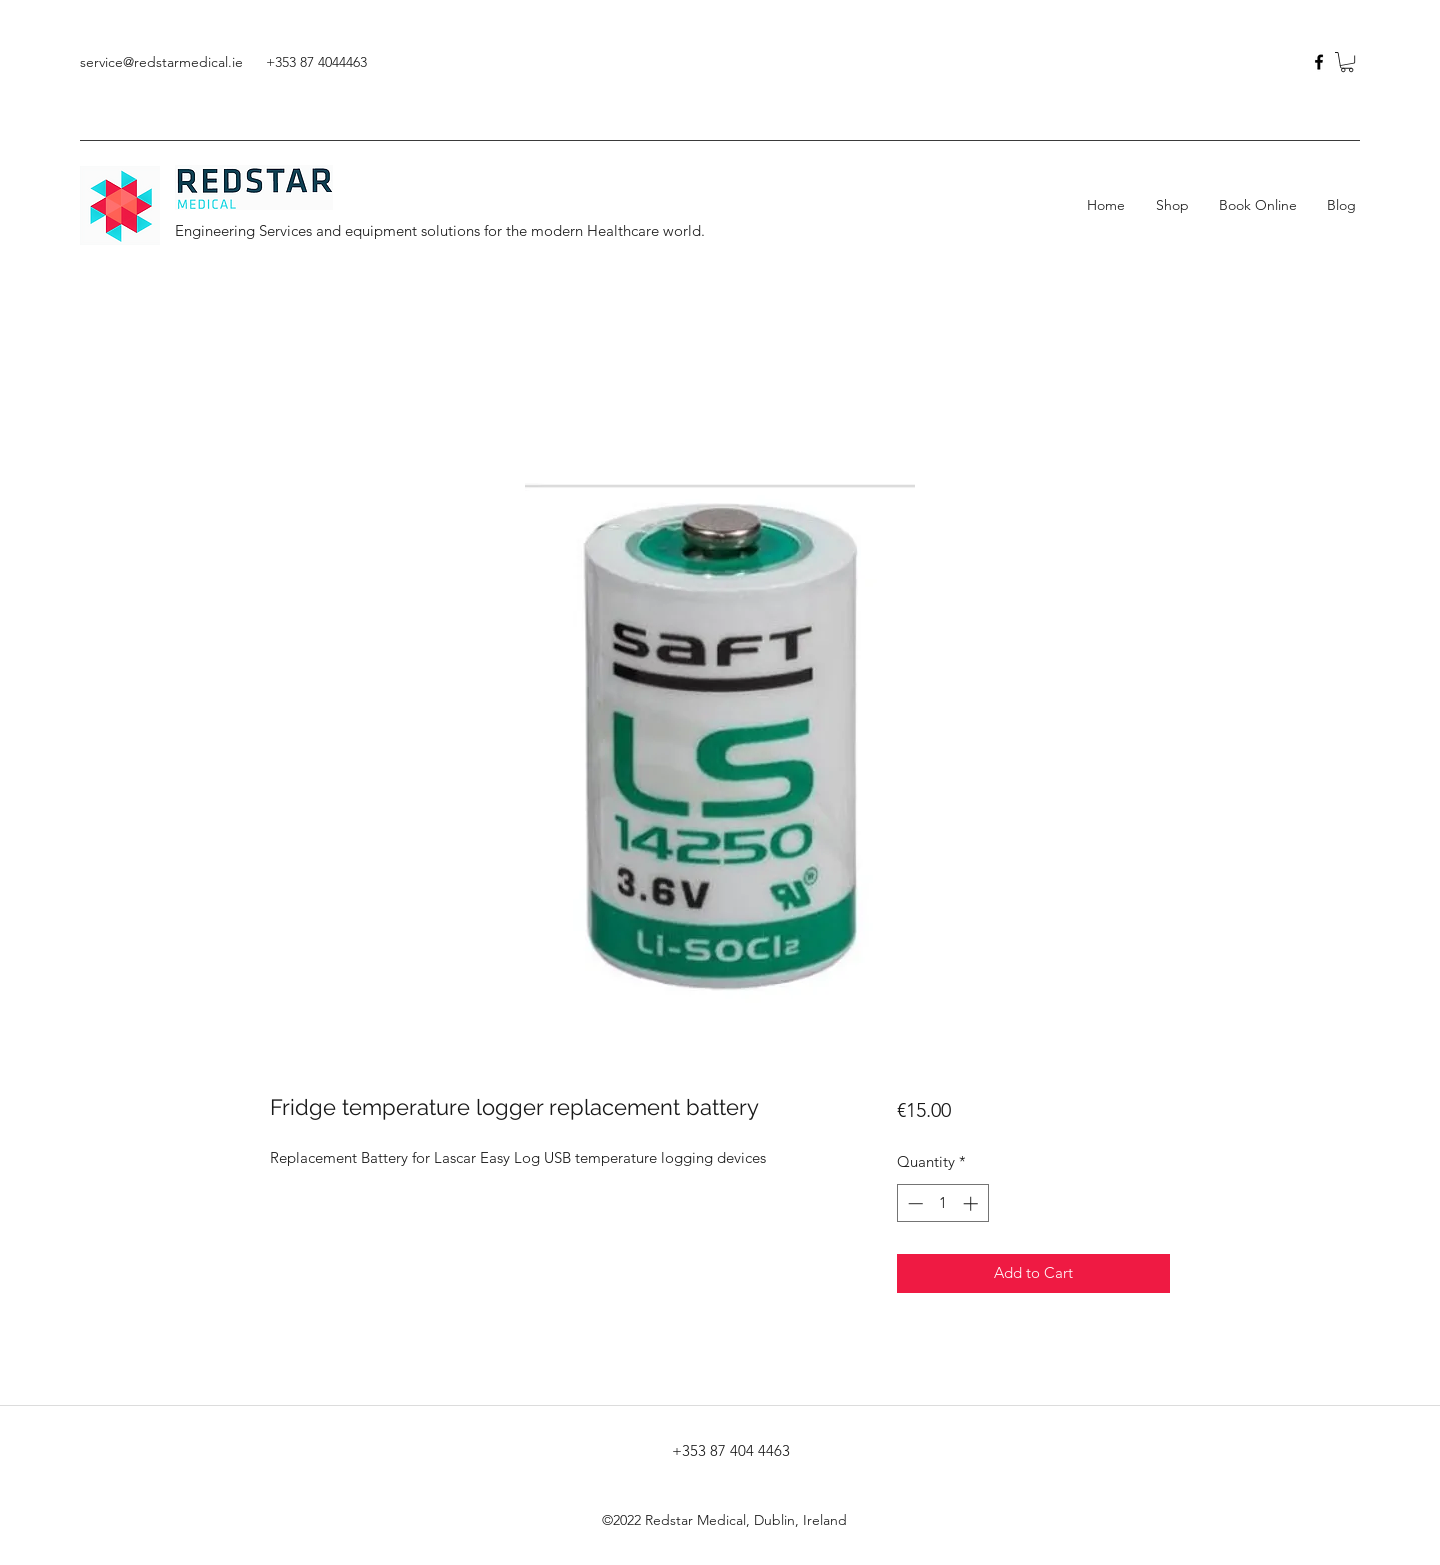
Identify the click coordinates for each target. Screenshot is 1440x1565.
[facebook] (1319, 62)
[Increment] (972, 1203)
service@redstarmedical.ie (161, 62)
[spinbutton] (942, 1203)
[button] (1347, 62)
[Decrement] (913, 1203)
